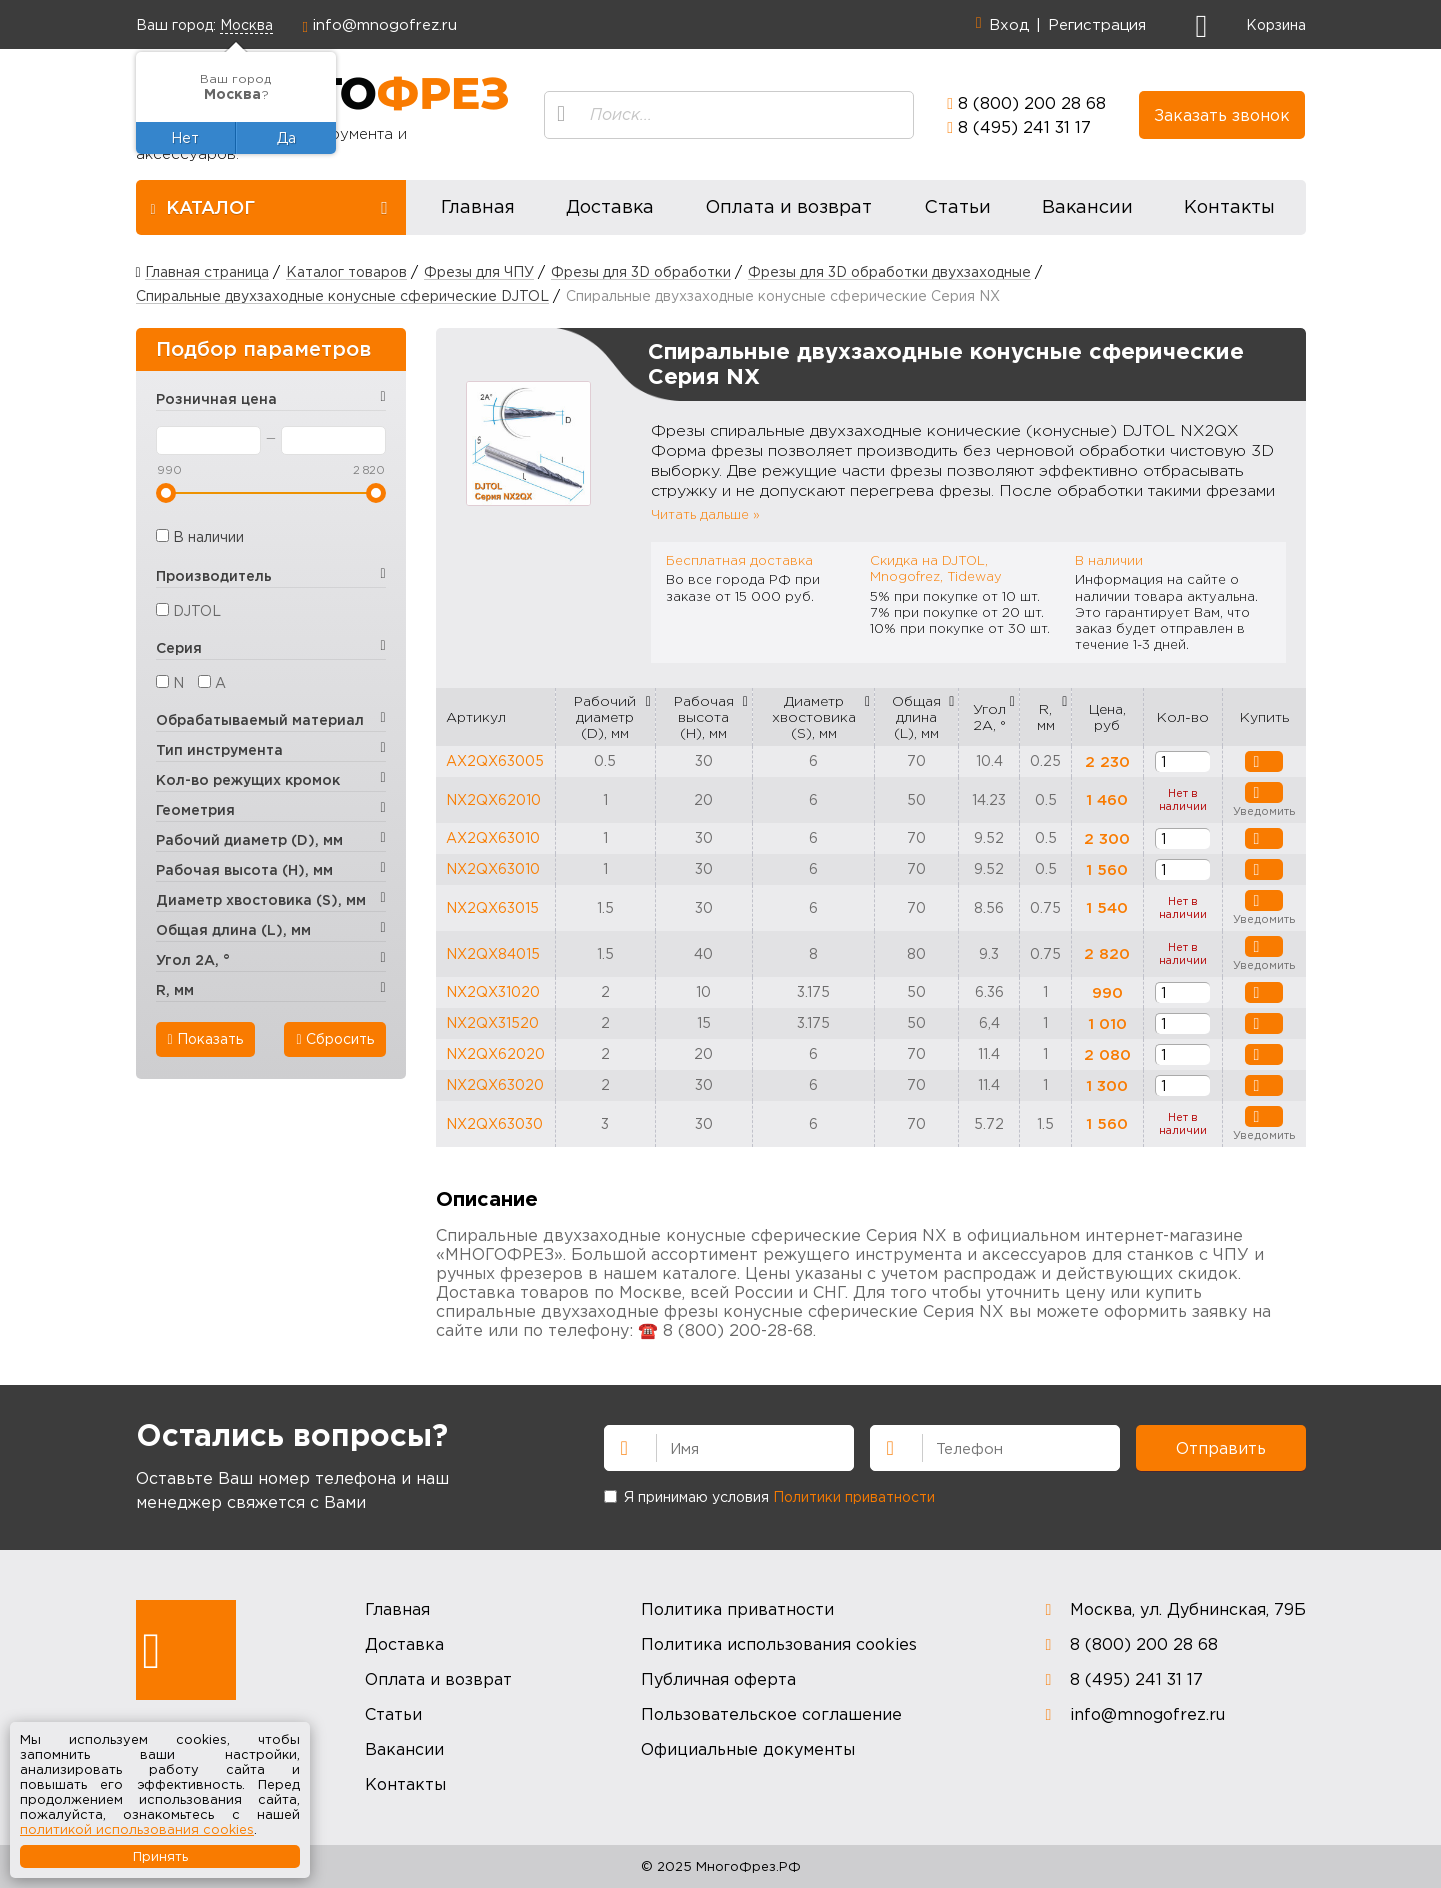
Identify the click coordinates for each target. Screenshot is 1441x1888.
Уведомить (1252, 793)
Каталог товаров (346, 271)
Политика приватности (737, 1609)
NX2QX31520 (492, 1022)
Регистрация (1097, 24)
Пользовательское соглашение (771, 1714)
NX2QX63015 (492, 907)
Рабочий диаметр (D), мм (605, 716)
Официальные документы (748, 1749)
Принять (160, 1856)
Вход (1009, 24)
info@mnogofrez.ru (385, 24)
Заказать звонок (1222, 115)
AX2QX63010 (493, 837)
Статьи (957, 206)
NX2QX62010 (493, 799)
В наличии (208, 536)
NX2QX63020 (495, 1084)
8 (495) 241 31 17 (1024, 127)
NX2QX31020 (493, 991)
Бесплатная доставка (739, 560)
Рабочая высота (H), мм (704, 716)
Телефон (882, 1446)
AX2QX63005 (495, 760)
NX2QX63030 (494, 1123)
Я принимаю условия (769, 1496)
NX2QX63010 (493, 868)
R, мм (1046, 716)
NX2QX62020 (495, 1053)
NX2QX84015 (493, 953)
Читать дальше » (705, 514)
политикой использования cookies (137, 1829)
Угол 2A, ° (989, 716)
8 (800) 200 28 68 (1032, 103)
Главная (478, 206)
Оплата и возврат (788, 206)
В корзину (1252, 762)
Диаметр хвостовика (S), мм (814, 716)
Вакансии (1087, 206)
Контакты (1229, 206)
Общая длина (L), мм (916, 716)
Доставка (610, 206)
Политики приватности (854, 1496)
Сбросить (334, 1039)
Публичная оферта (718, 1679)
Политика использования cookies (779, 1644)
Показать (205, 1039)
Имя (616, 1446)
